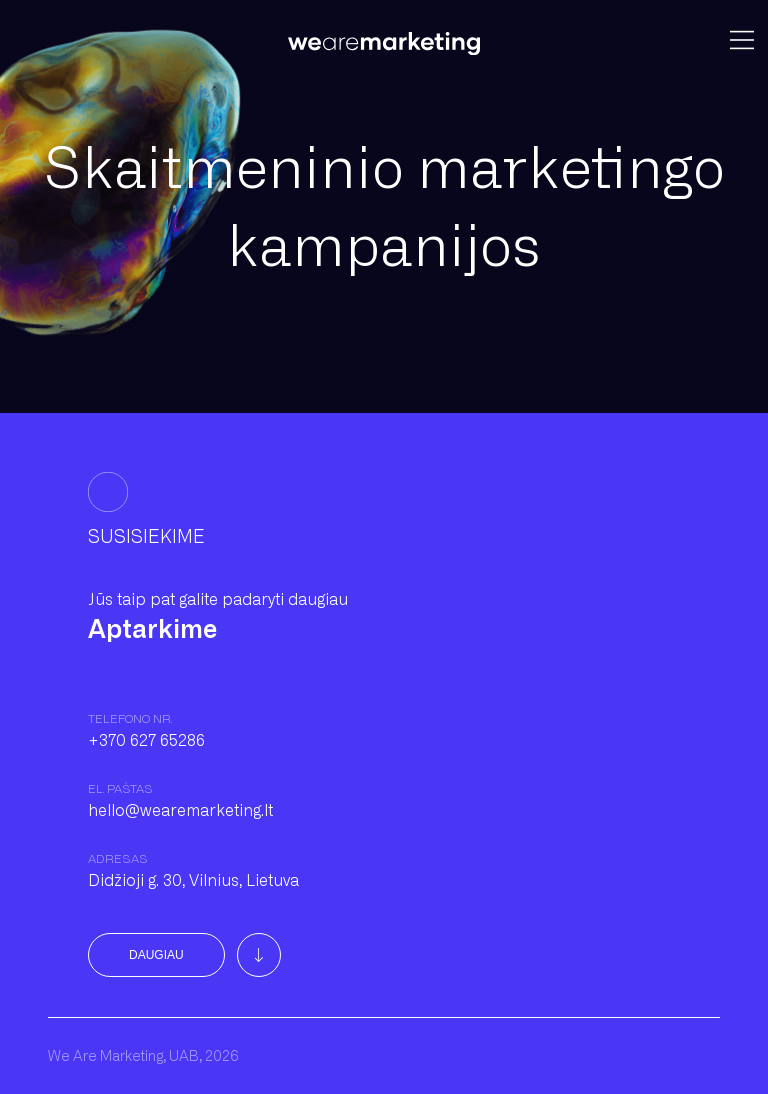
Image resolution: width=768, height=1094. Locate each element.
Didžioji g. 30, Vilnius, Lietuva (193, 880)
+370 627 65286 (146, 740)
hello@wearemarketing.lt (180, 810)
